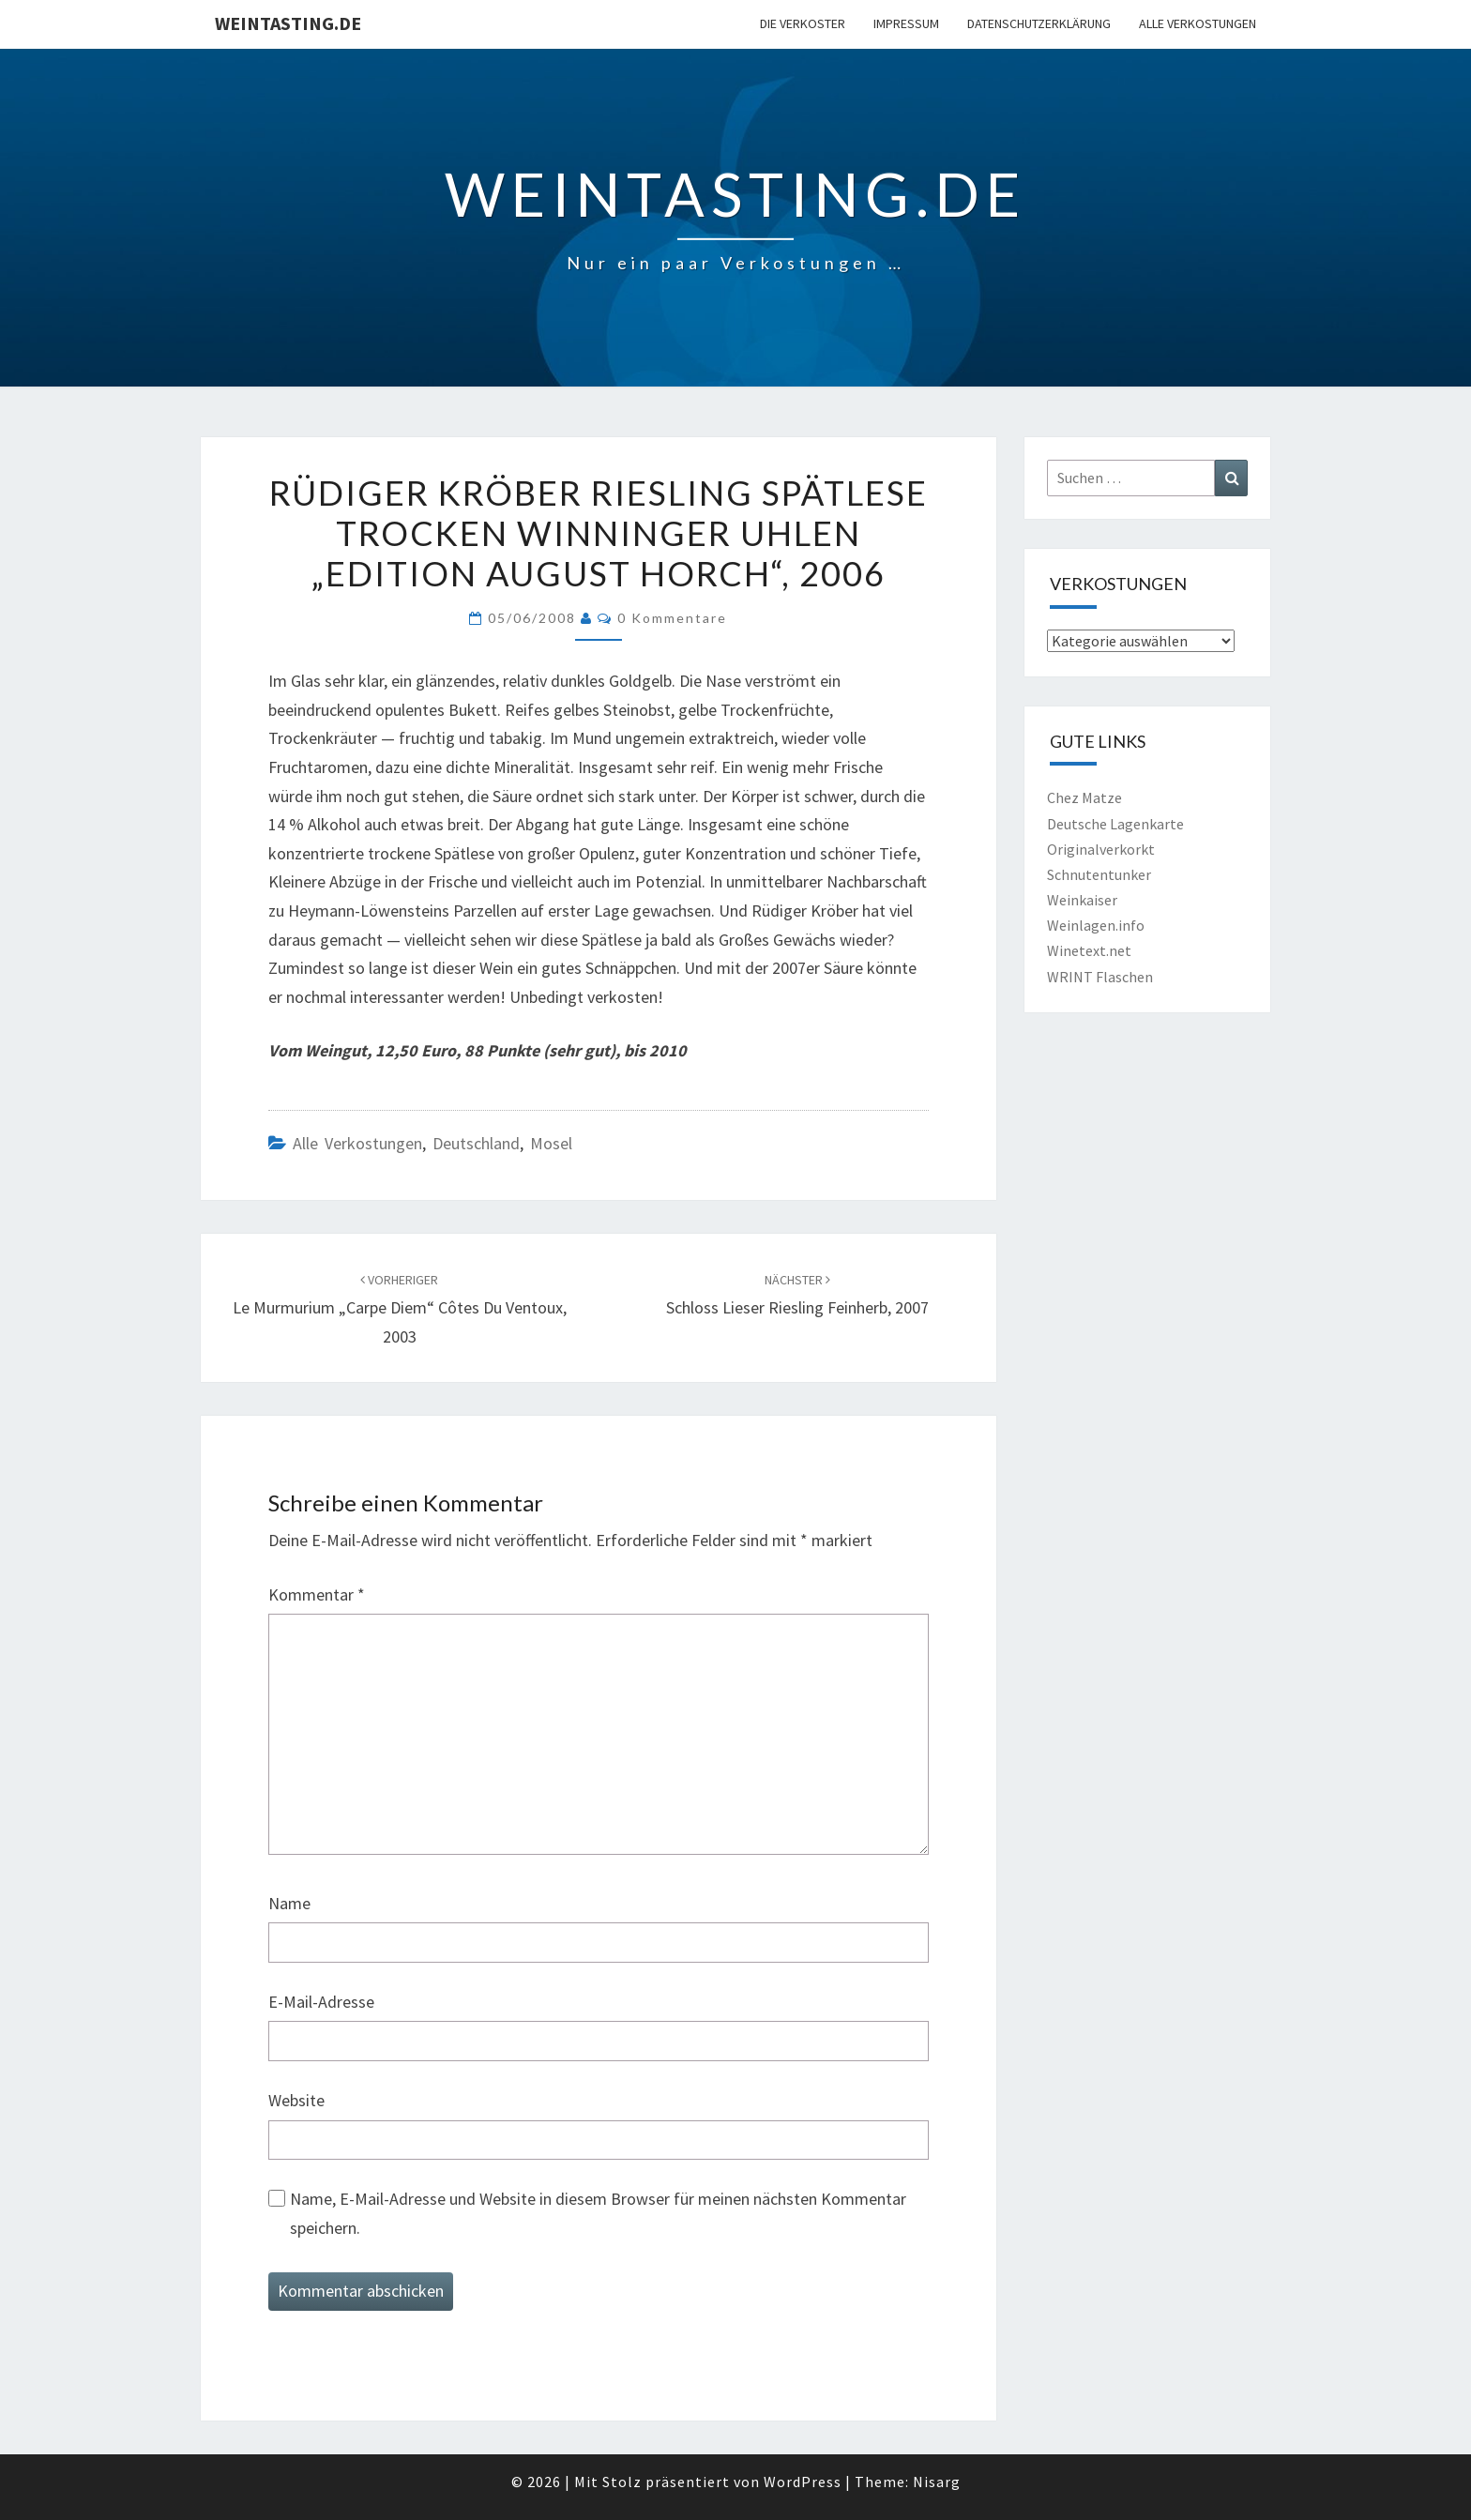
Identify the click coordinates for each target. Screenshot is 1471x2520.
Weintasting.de (288, 23)
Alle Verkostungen (1197, 23)
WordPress (803, 2481)
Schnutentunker (1099, 874)
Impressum (906, 23)
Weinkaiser (1082, 899)
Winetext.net (1089, 950)
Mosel (551, 1143)
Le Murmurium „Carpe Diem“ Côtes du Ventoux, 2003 (400, 1308)
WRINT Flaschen (1100, 976)
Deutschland (476, 1143)
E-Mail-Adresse (321, 2001)
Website (296, 2100)
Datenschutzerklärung (1039, 23)
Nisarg (937, 2481)
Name (289, 1903)
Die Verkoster (802, 23)
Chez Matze (1084, 797)
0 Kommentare (672, 618)
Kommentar (316, 1594)
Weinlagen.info (1096, 925)
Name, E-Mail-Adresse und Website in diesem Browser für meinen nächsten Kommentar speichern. (598, 2213)
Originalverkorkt (1101, 849)
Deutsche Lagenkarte (1115, 823)
